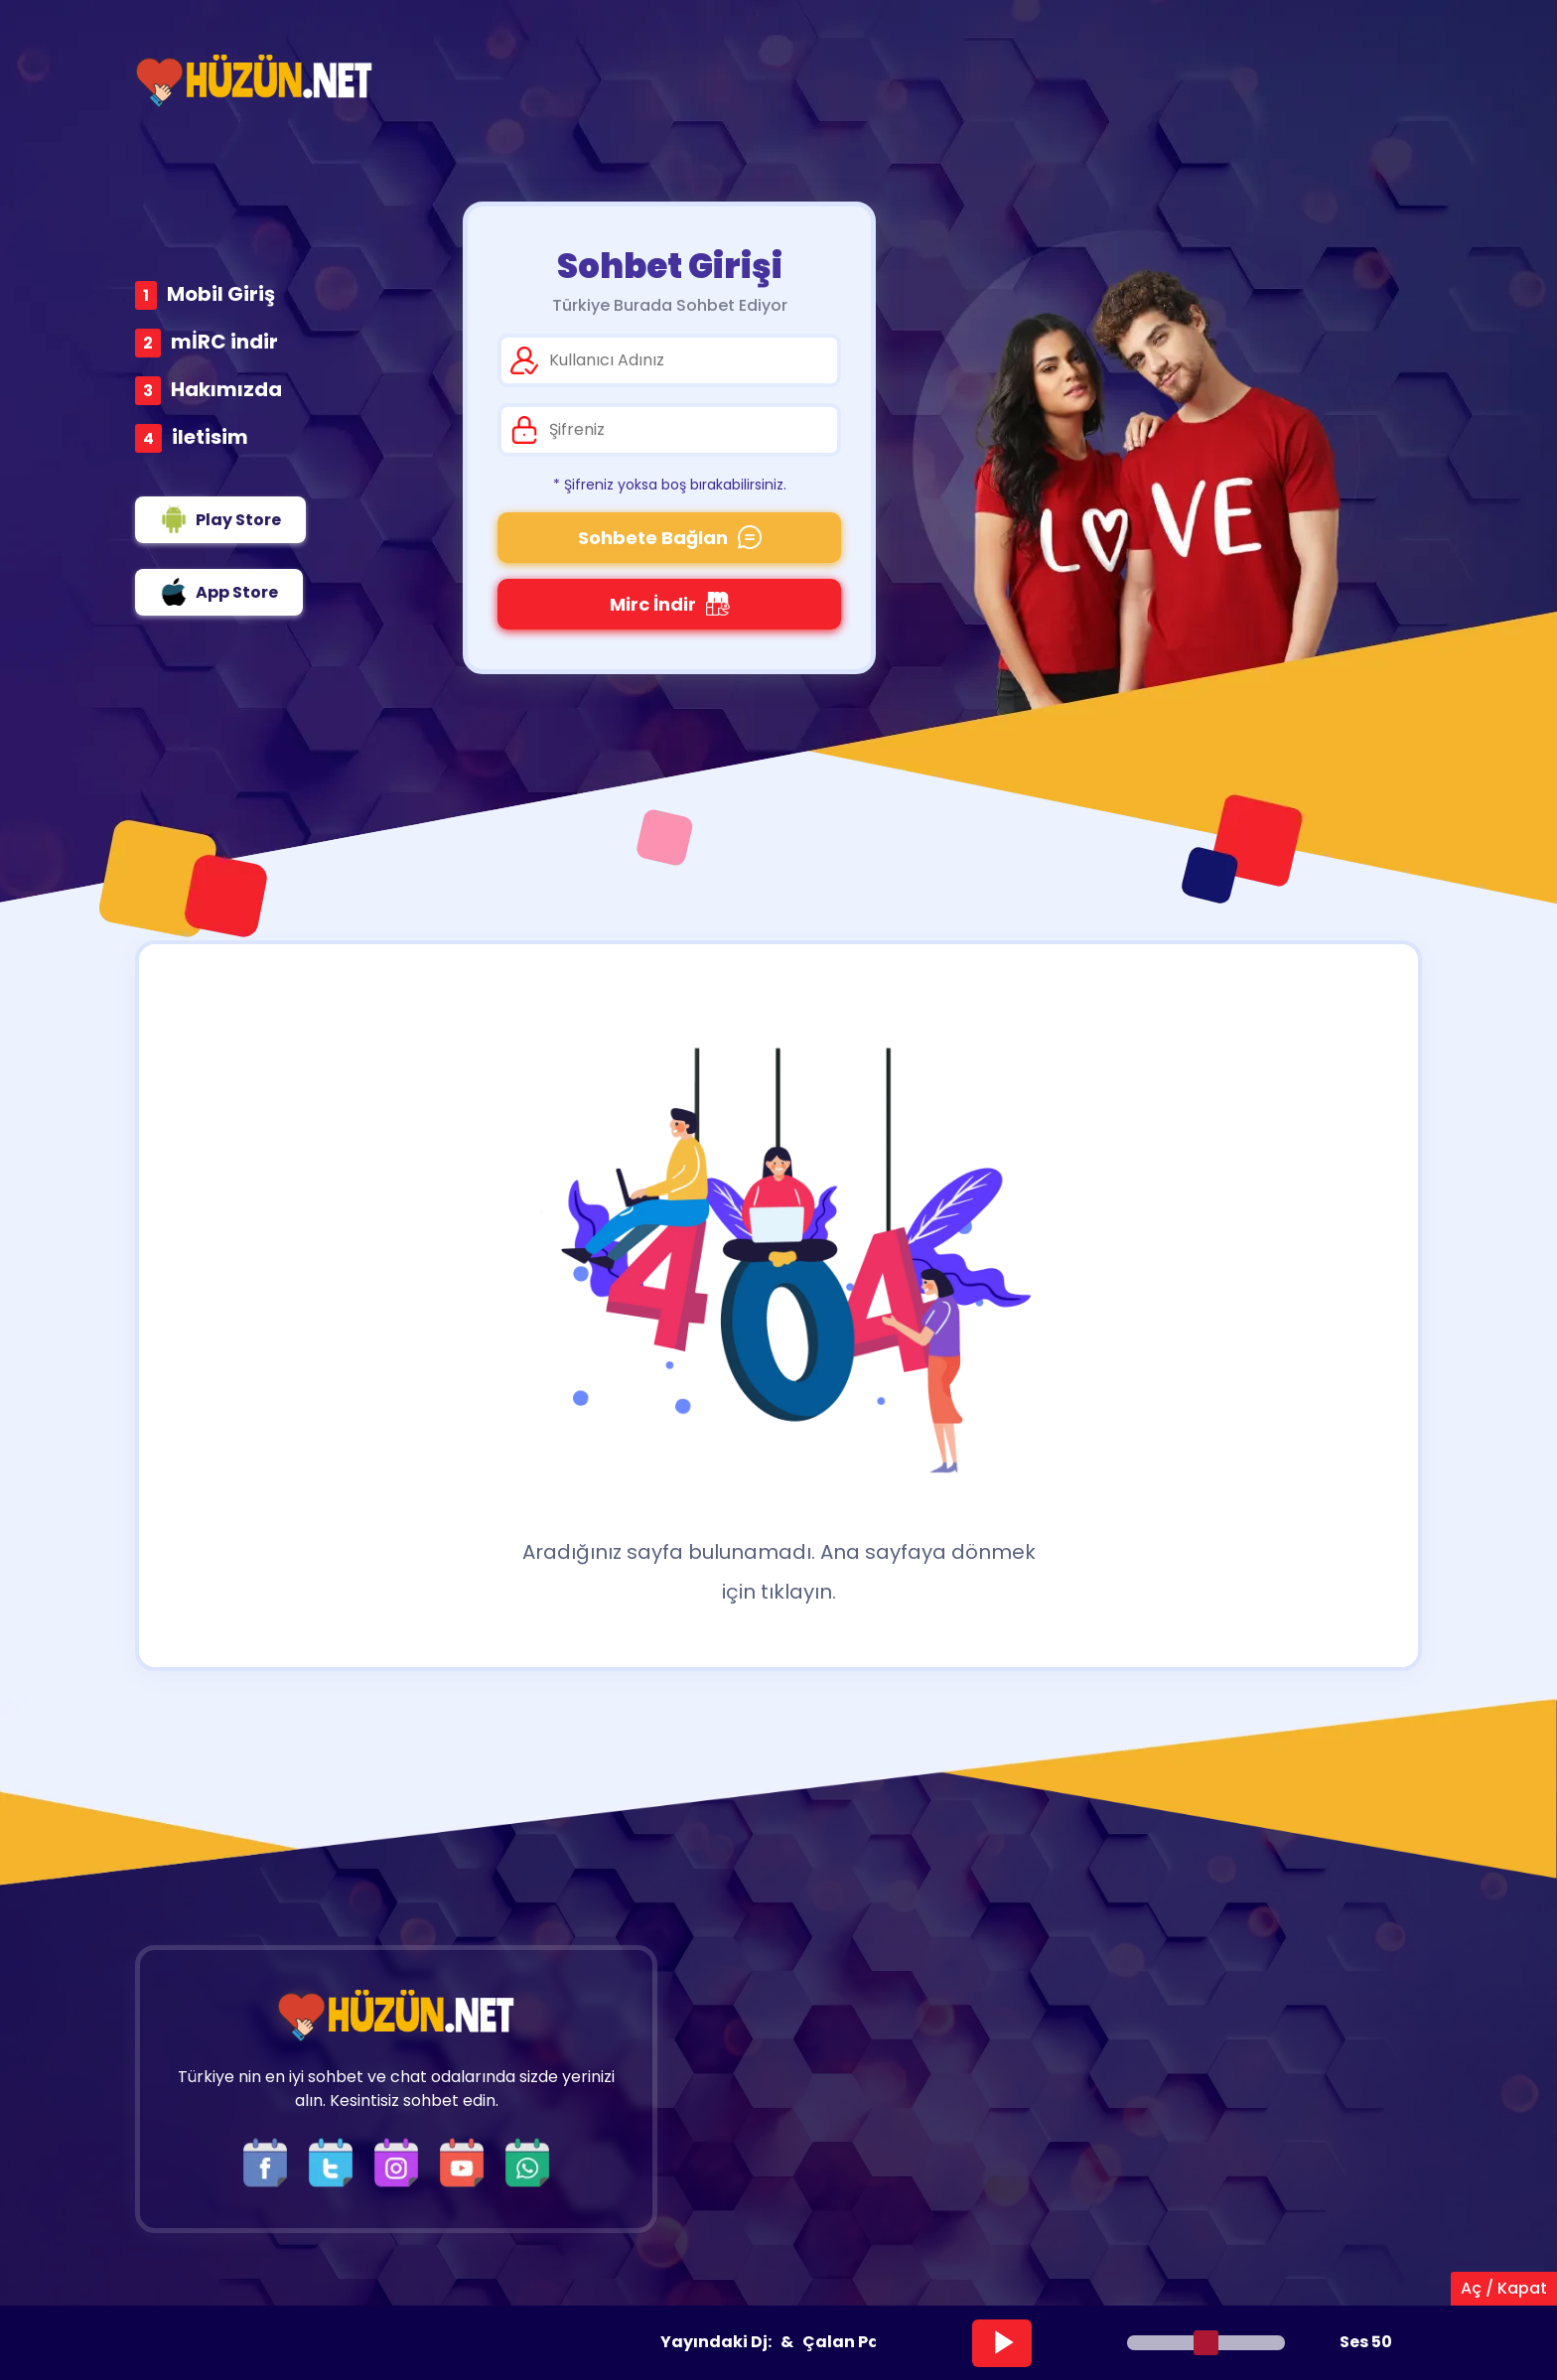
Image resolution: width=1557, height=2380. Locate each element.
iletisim (210, 437)
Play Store (220, 519)
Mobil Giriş (221, 294)
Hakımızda (226, 389)
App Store (219, 592)
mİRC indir (224, 341)
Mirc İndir (670, 604)
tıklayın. (798, 1592)
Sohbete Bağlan (670, 537)
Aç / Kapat (1504, 2288)
